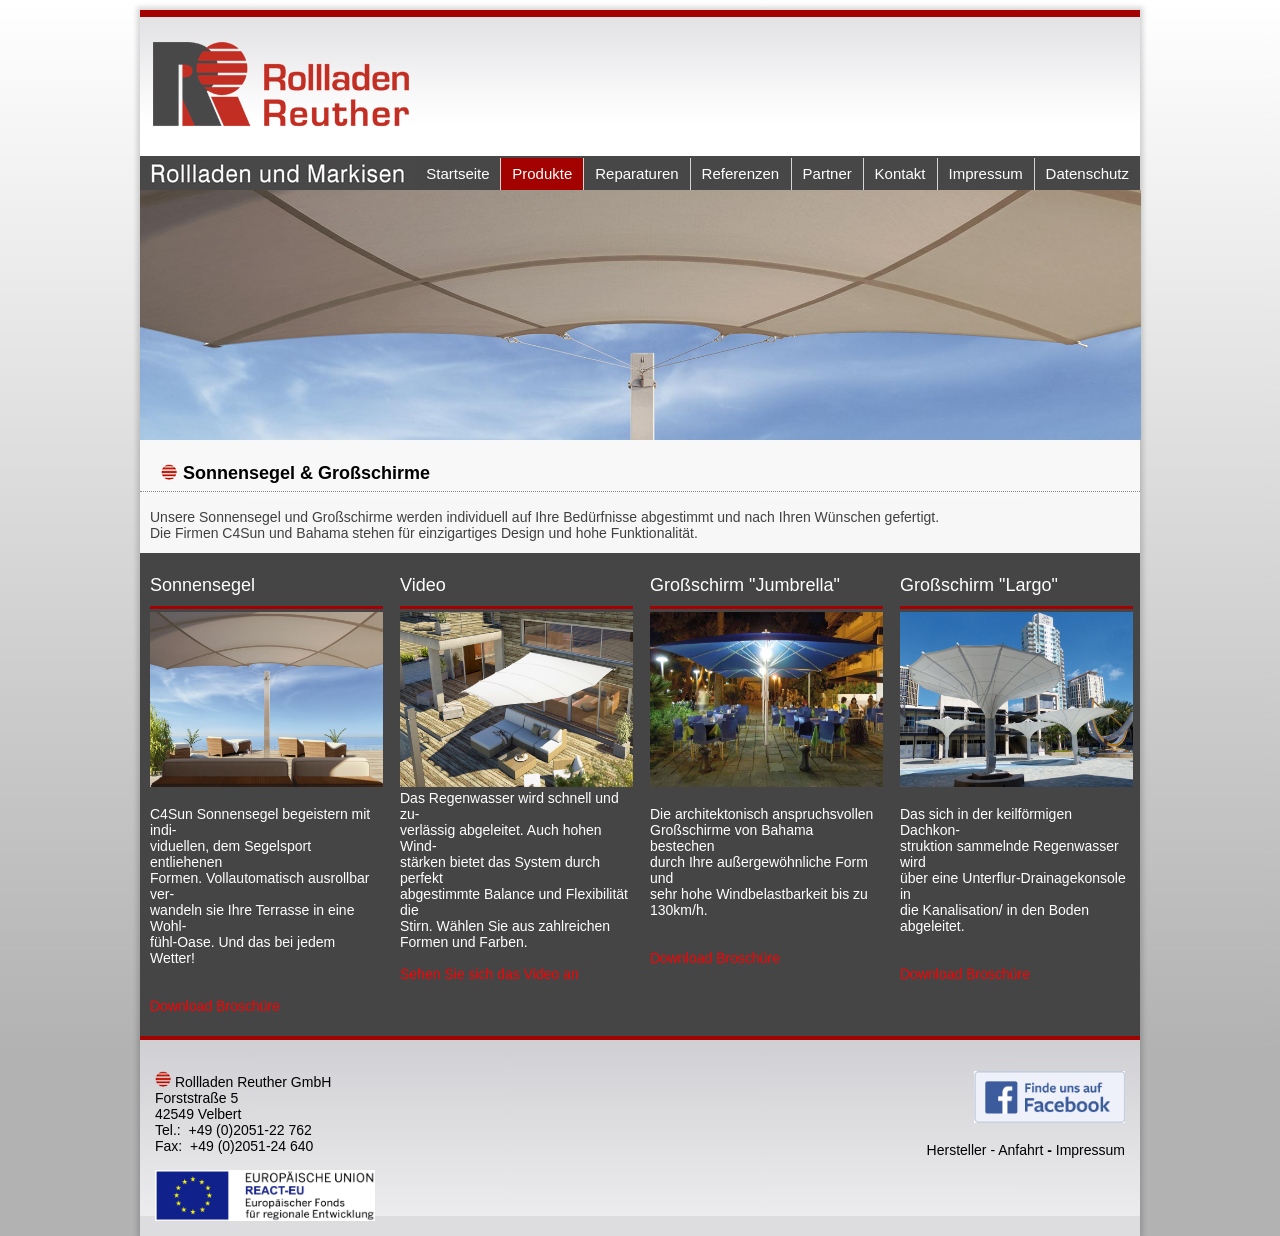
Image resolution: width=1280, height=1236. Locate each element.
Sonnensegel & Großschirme (306, 473)
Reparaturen (636, 173)
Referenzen (741, 173)
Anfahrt (1020, 1150)
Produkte (542, 173)
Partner (827, 173)
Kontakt (900, 173)
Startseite (457, 173)
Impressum (986, 173)
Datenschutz (1087, 173)
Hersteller (957, 1150)
